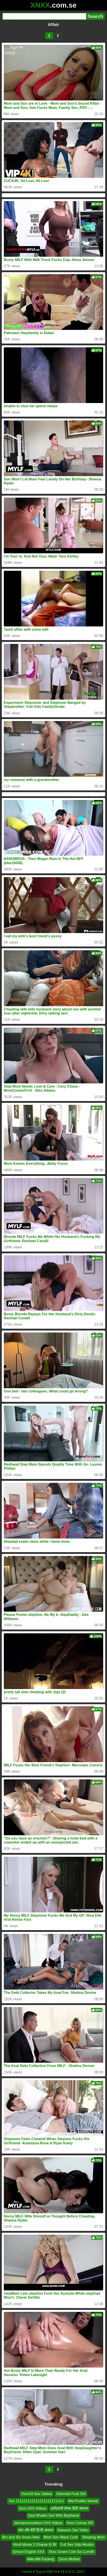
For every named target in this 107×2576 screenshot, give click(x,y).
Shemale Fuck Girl (71, 2494)
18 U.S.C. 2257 (72, 2572)
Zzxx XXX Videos (32, 2508)
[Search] (44, 16)
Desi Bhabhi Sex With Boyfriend (53, 2515)
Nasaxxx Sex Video (72, 2530)
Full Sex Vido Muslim (77, 2544)
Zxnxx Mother (69, 2559)
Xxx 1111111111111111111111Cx (36, 2501)
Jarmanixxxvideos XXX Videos (38, 2523)
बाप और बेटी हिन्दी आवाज (35, 2530)
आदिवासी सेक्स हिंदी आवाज (69, 2508)
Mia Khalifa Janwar (83, 2501)
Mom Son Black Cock (61, 2537)
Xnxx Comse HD (80, 2523)
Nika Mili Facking (40, 2559)
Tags (39, 2572)
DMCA (51, 2572)
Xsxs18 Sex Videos (36, 2494)
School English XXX (28, 2552)
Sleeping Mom (93, 2537)
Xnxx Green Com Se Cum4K (71, 2552)
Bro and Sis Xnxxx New (20, 2537)
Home (27, 2572)
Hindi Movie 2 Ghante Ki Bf (34, 2544)
